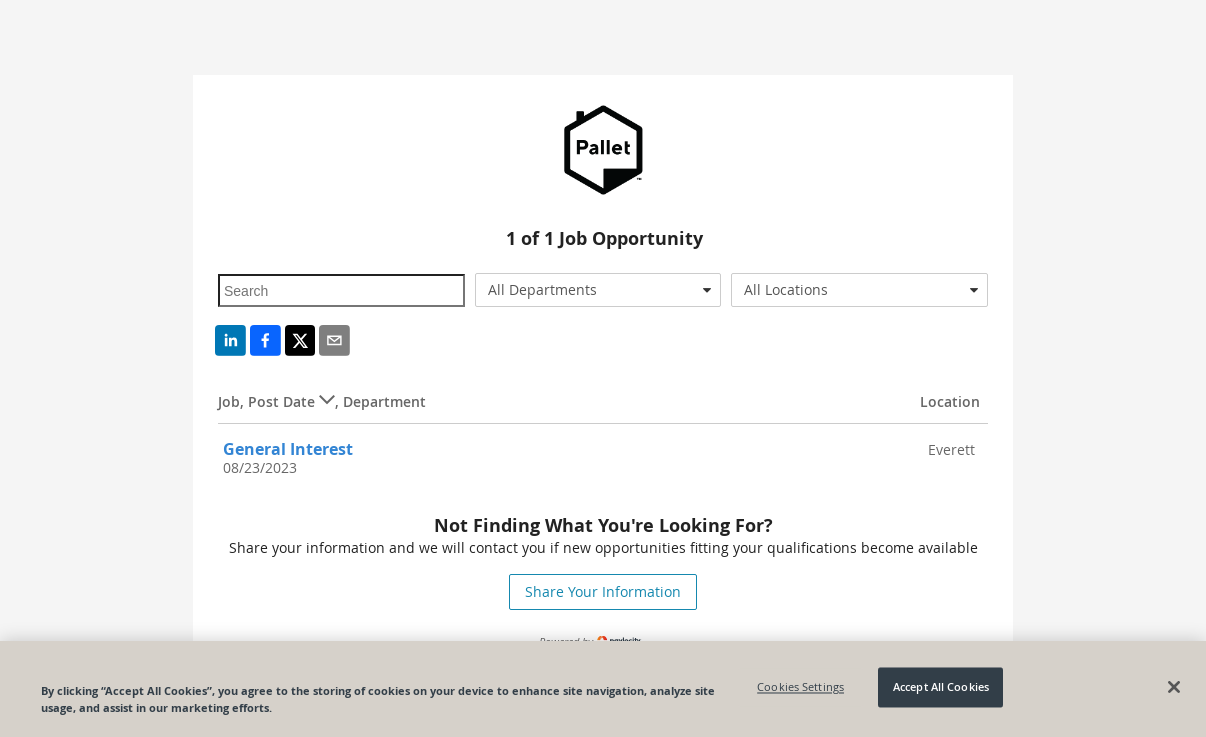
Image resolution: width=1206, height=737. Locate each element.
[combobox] (598, 290)
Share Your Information (603, 591)
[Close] (1174, 687)
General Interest (288, 449)
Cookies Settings (800, 687)
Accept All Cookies (941, 687)
